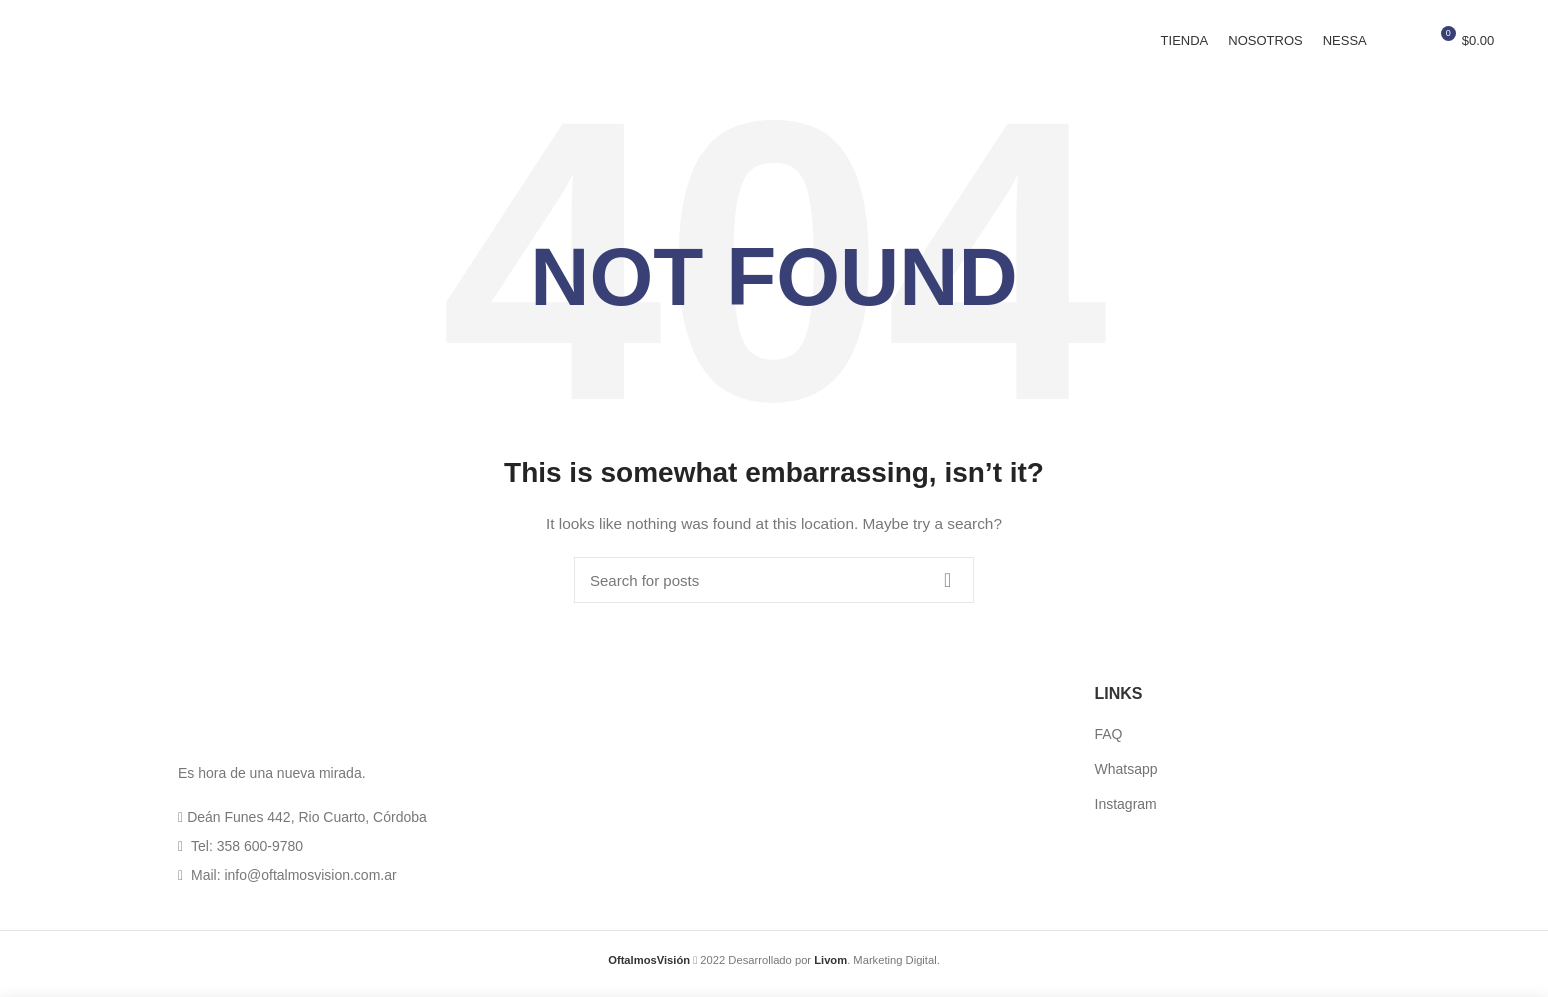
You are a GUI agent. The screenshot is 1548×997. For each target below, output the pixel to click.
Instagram (1126, 812)
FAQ (1109, 743)
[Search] (774, 589)
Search (947, 589)
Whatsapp (1126, 778)
